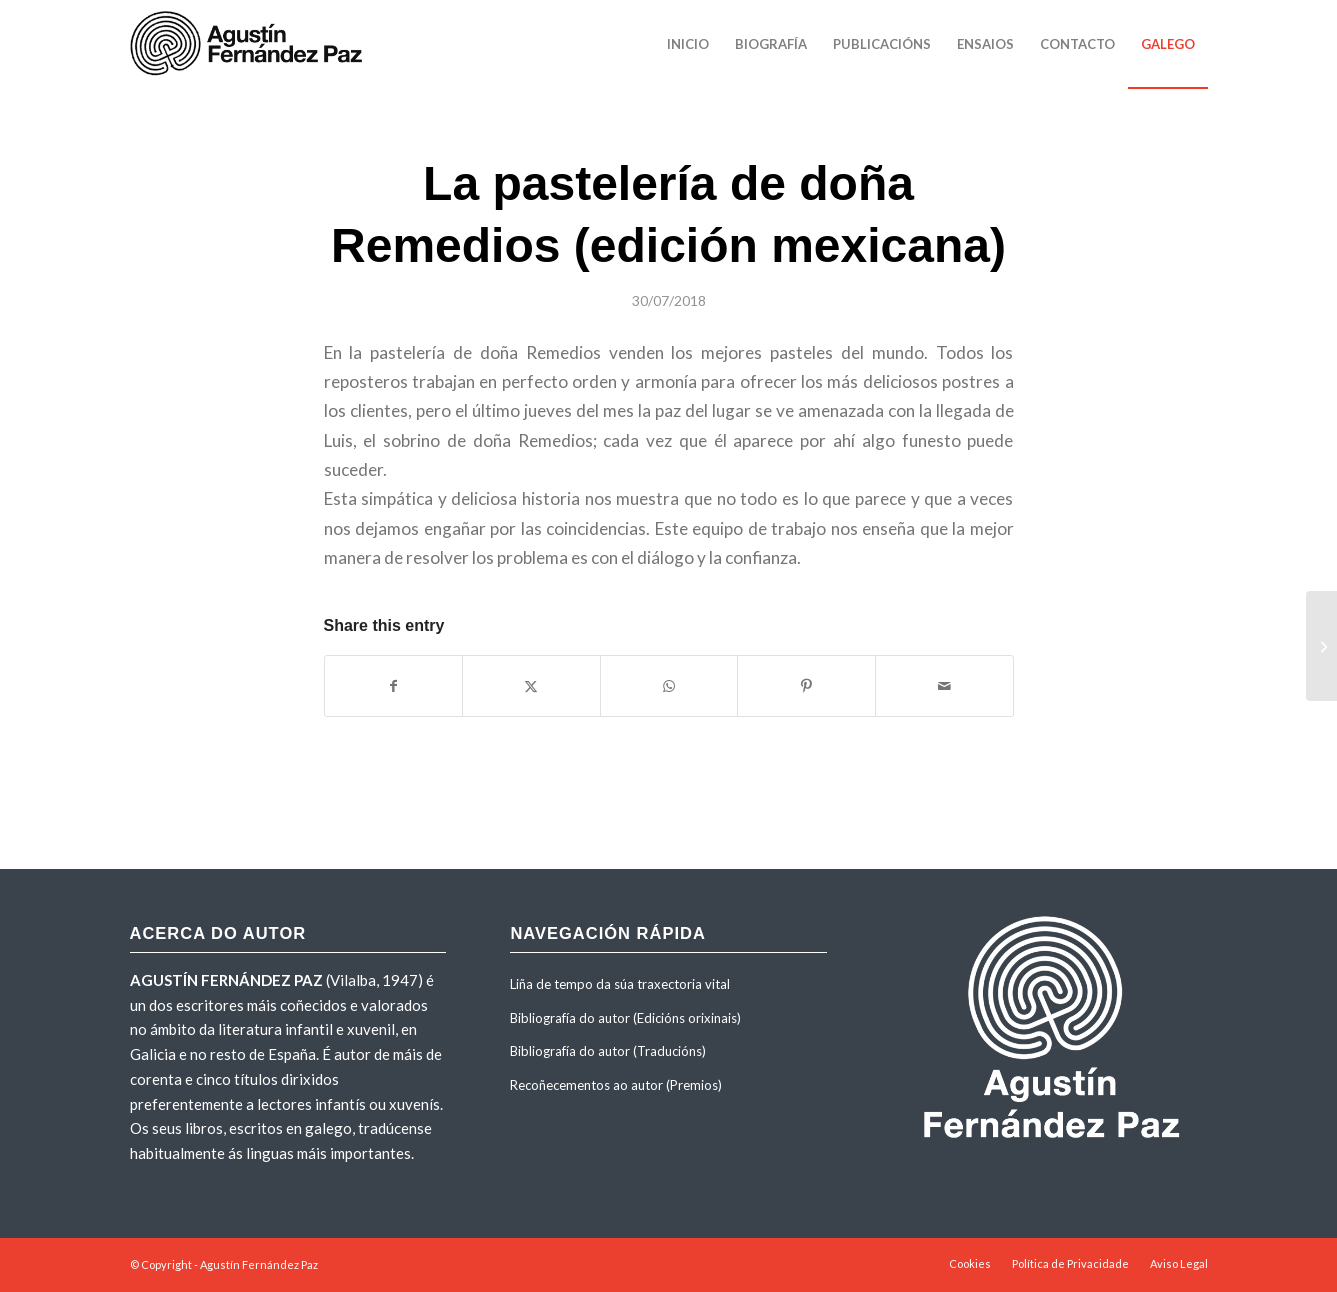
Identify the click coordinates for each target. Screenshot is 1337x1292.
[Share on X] (531, 686)
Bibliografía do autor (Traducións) (608, 1051)
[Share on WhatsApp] (669, 686)
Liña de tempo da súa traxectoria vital (620, 984)
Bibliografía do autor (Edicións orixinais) (625, 1018)
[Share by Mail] (944, 686)
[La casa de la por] (1321, 646)
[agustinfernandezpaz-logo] (250, 44)
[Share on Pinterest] (806, 686)
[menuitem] (688, 44)
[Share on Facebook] (394, 686)
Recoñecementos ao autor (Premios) (616, 1085)
